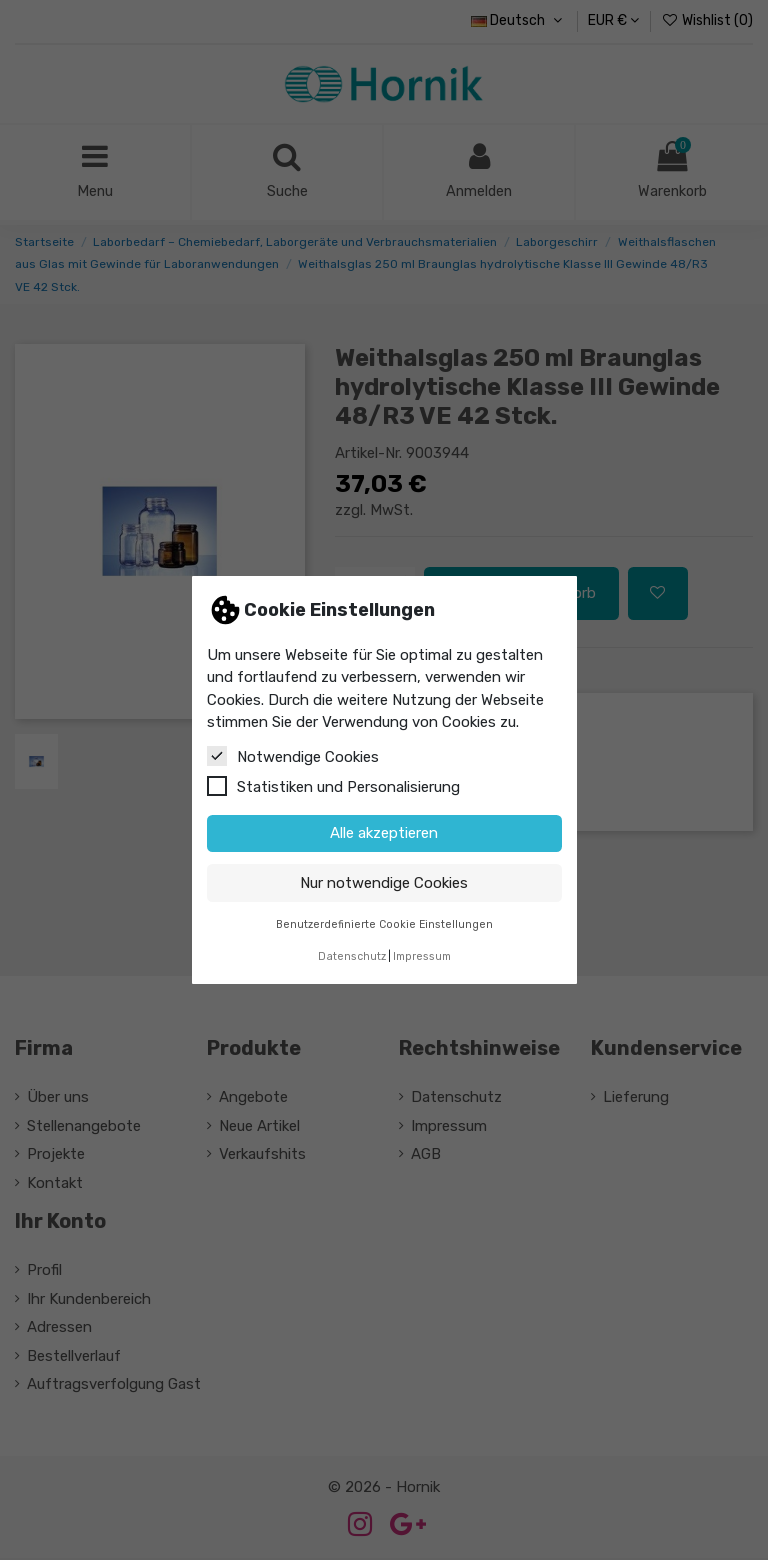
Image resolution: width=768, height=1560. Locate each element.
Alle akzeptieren (384, 833)
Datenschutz (352, 956)
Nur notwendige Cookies (384, 883)
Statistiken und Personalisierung (333, 786)
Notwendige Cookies (293, 756)
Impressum (422, 956)
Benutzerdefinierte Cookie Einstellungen (384, 924)
